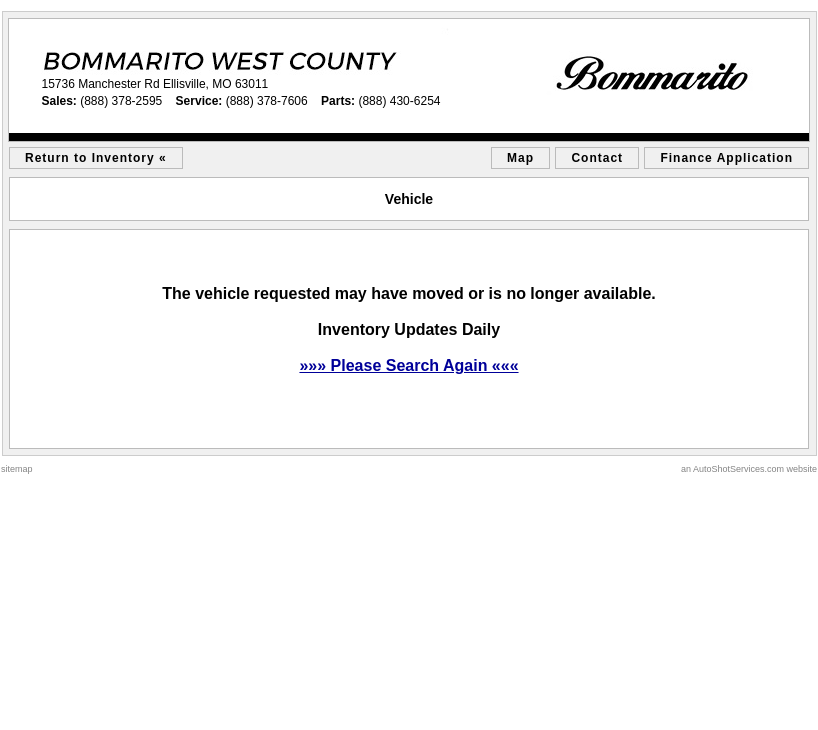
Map (520, 158)
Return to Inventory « (96, 158)
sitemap (17, 469)
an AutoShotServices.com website (749, 469)
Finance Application (726, 158)
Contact (597, 158)
